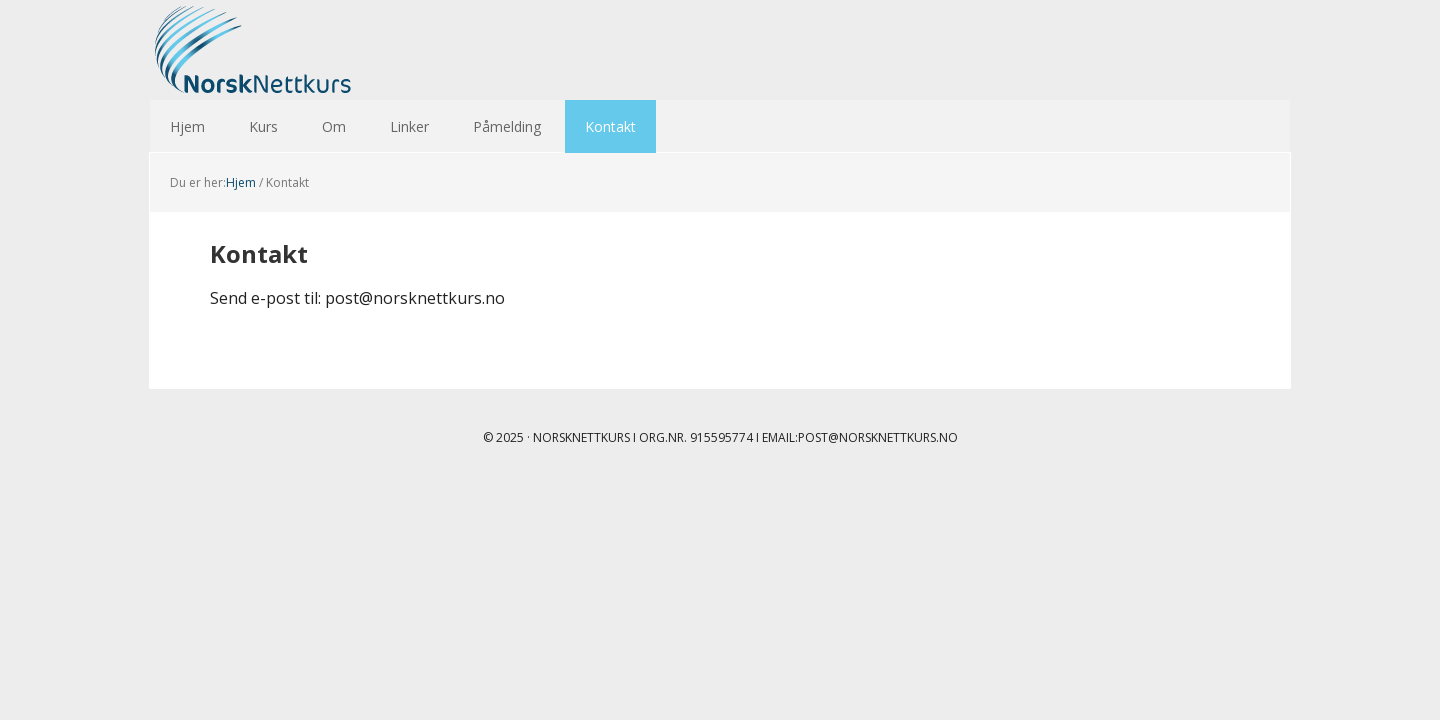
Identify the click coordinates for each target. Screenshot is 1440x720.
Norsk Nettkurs (280, 50)
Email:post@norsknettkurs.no (860, 437)
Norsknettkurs (581, 437)
